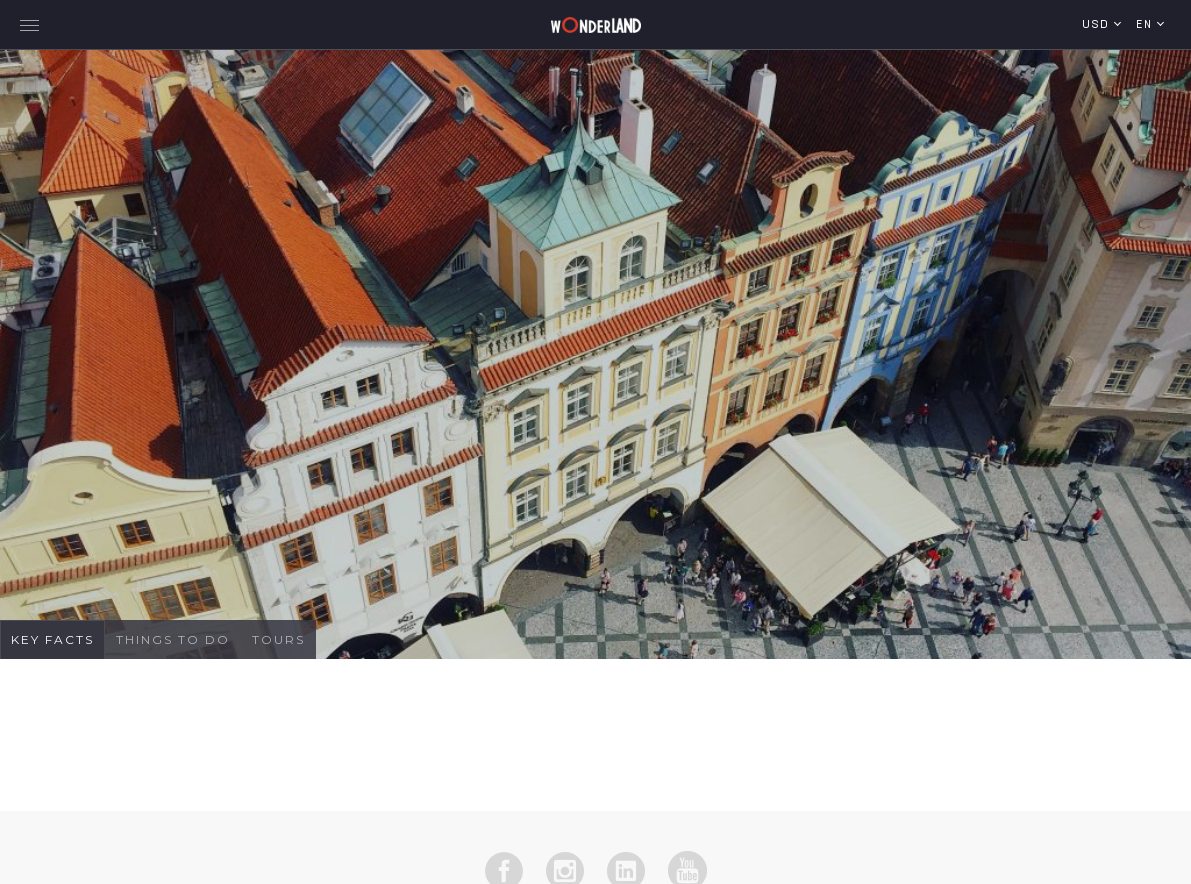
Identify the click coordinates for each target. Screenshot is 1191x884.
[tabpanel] (595, 349)
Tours (278, 639)
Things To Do (173, 639)
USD (1098, 25)
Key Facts (52, 639)
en (1146, 25)
